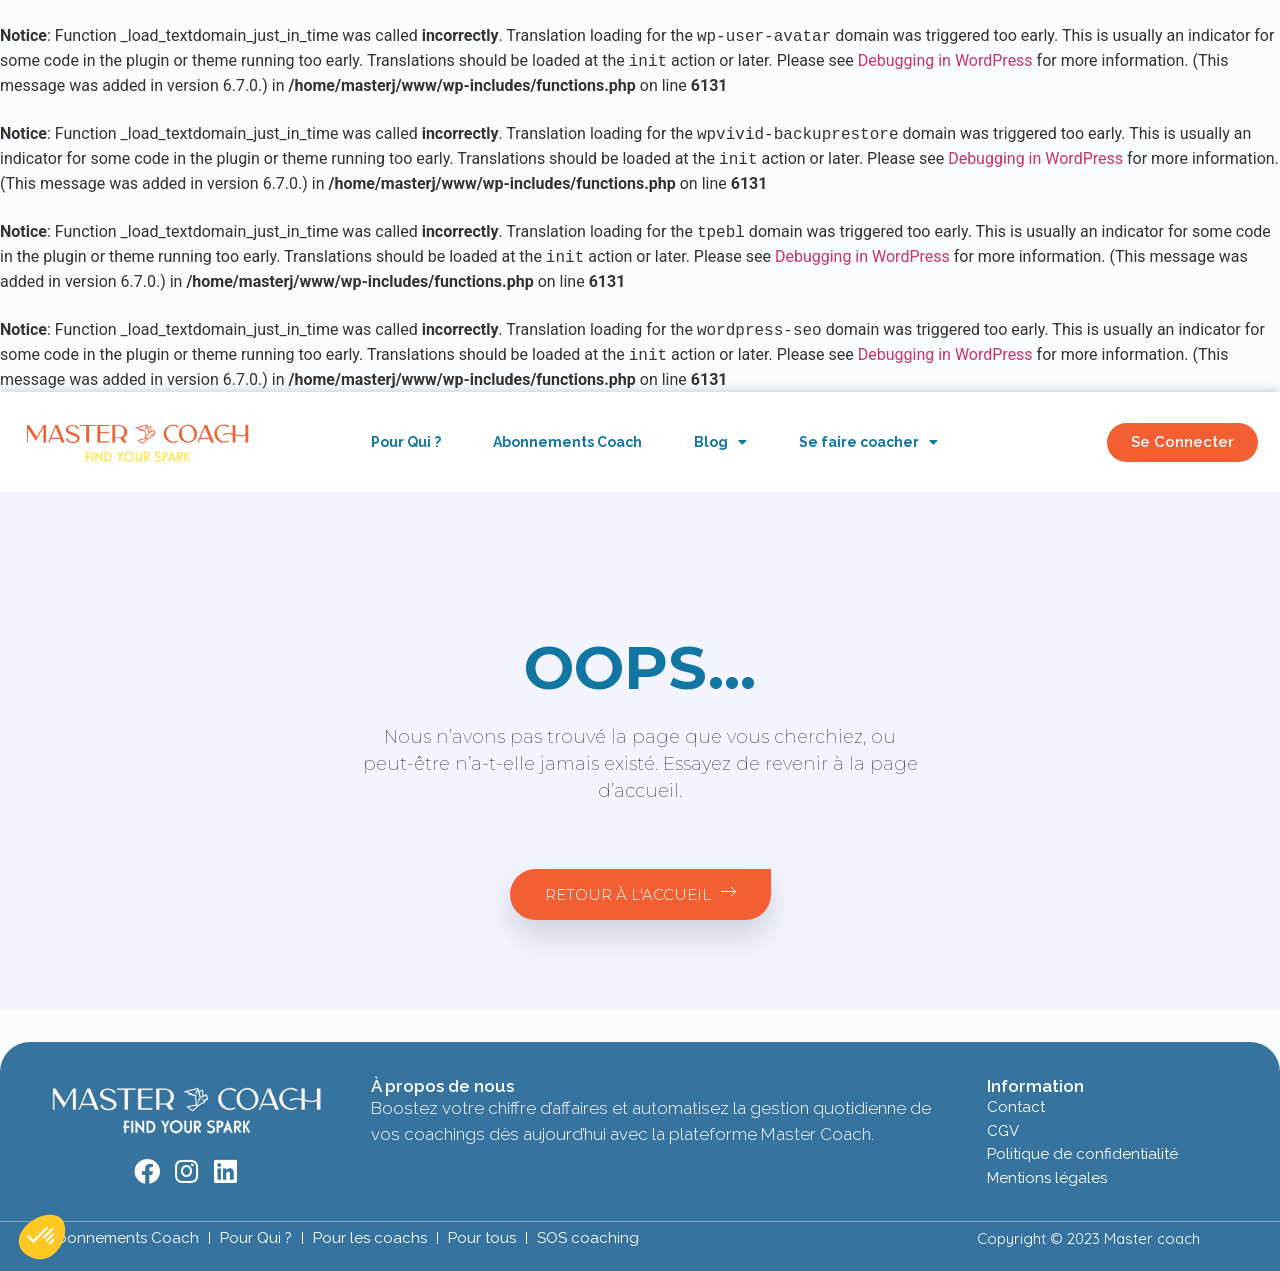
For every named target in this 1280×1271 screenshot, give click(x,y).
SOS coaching (588, 1238)
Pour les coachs (370, 1238)
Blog (720, 442)
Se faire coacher (868, 442)
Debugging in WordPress (945, 61)
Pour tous (482, 1238)
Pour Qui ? (406, 442)
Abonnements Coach (567, 442)
